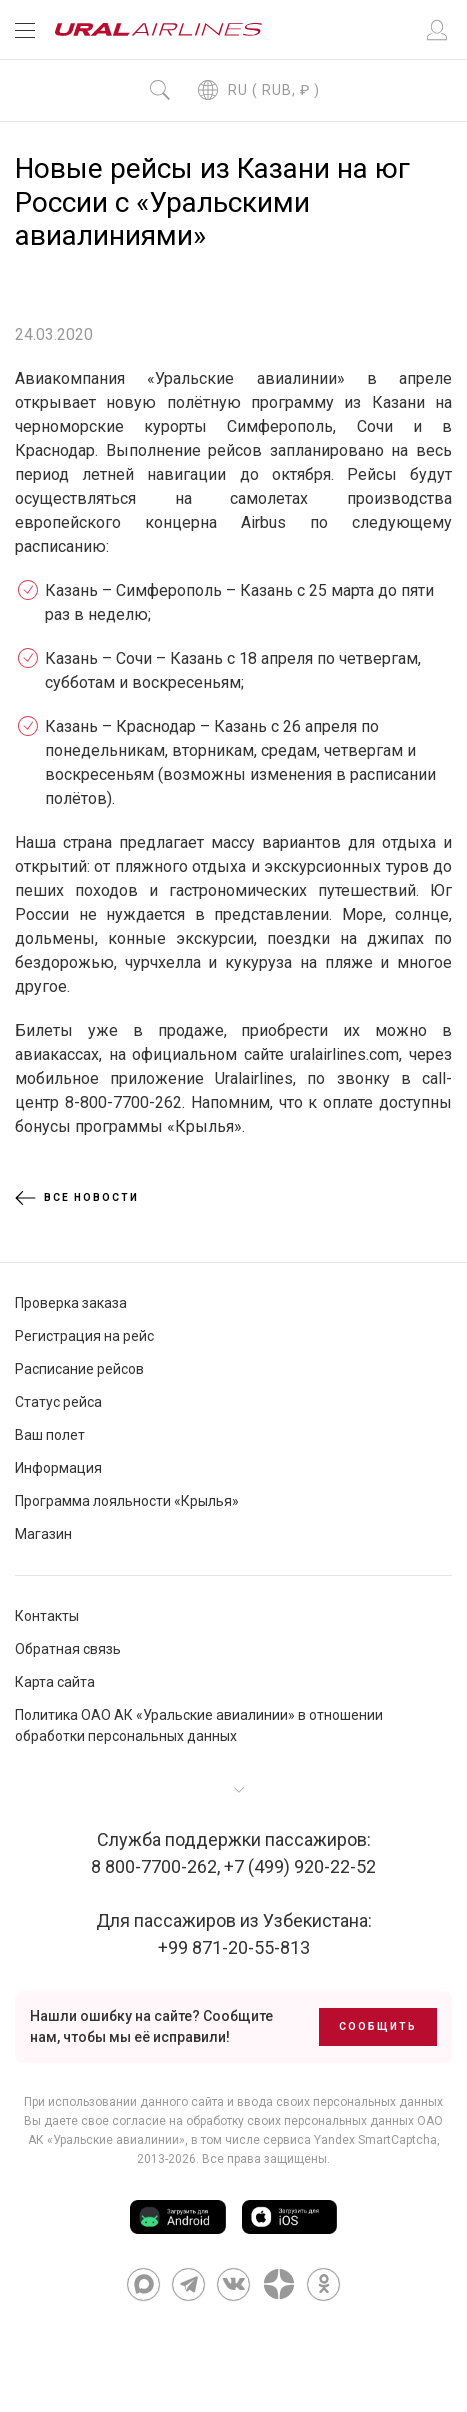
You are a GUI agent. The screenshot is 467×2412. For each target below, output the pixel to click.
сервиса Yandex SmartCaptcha (350, 2140)
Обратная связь (68, 1649)
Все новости (77, 1198)
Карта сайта (55, 1682)
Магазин (43, 1534)
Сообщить (378, 2026)
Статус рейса (58, 1402)
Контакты (47, 1616)
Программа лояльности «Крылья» (127, 1501)
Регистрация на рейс (84, 1336)
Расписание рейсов (79, 1369)
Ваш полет (50, 1435)
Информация (58, 1468)
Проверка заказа (71, 1303)
